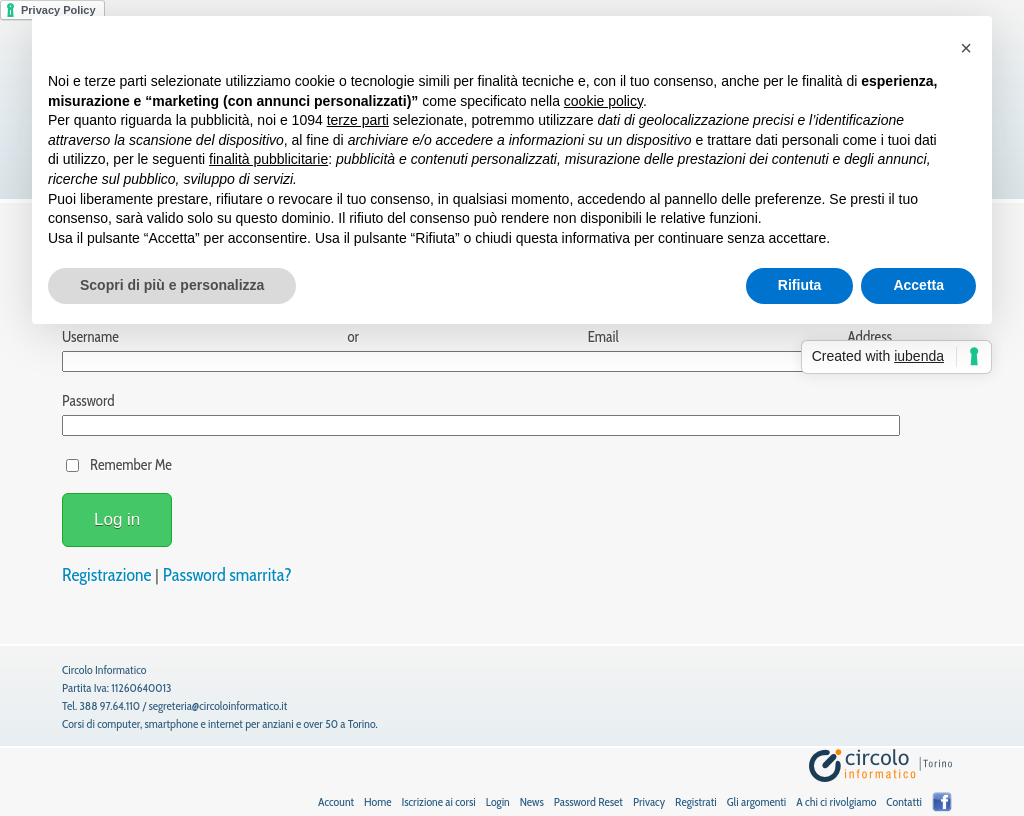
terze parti (358, 120)
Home (377, 801)
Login (498, 801)
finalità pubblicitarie (268, 159)
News (532, 801)
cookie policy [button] (603, 101)
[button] (966, 48)
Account (336, 801)
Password (88, 401)
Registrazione (106, 575)
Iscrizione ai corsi (438, 801)
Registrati (696, 801)
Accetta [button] (918, 285)
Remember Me (131, 465)
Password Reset (588, 801)
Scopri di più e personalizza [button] (172, 285)
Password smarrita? (227, 575)
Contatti (904, 801)
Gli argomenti (757, 801)
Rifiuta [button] (800, 285)
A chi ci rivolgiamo (836, 801)
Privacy (649, 801)
